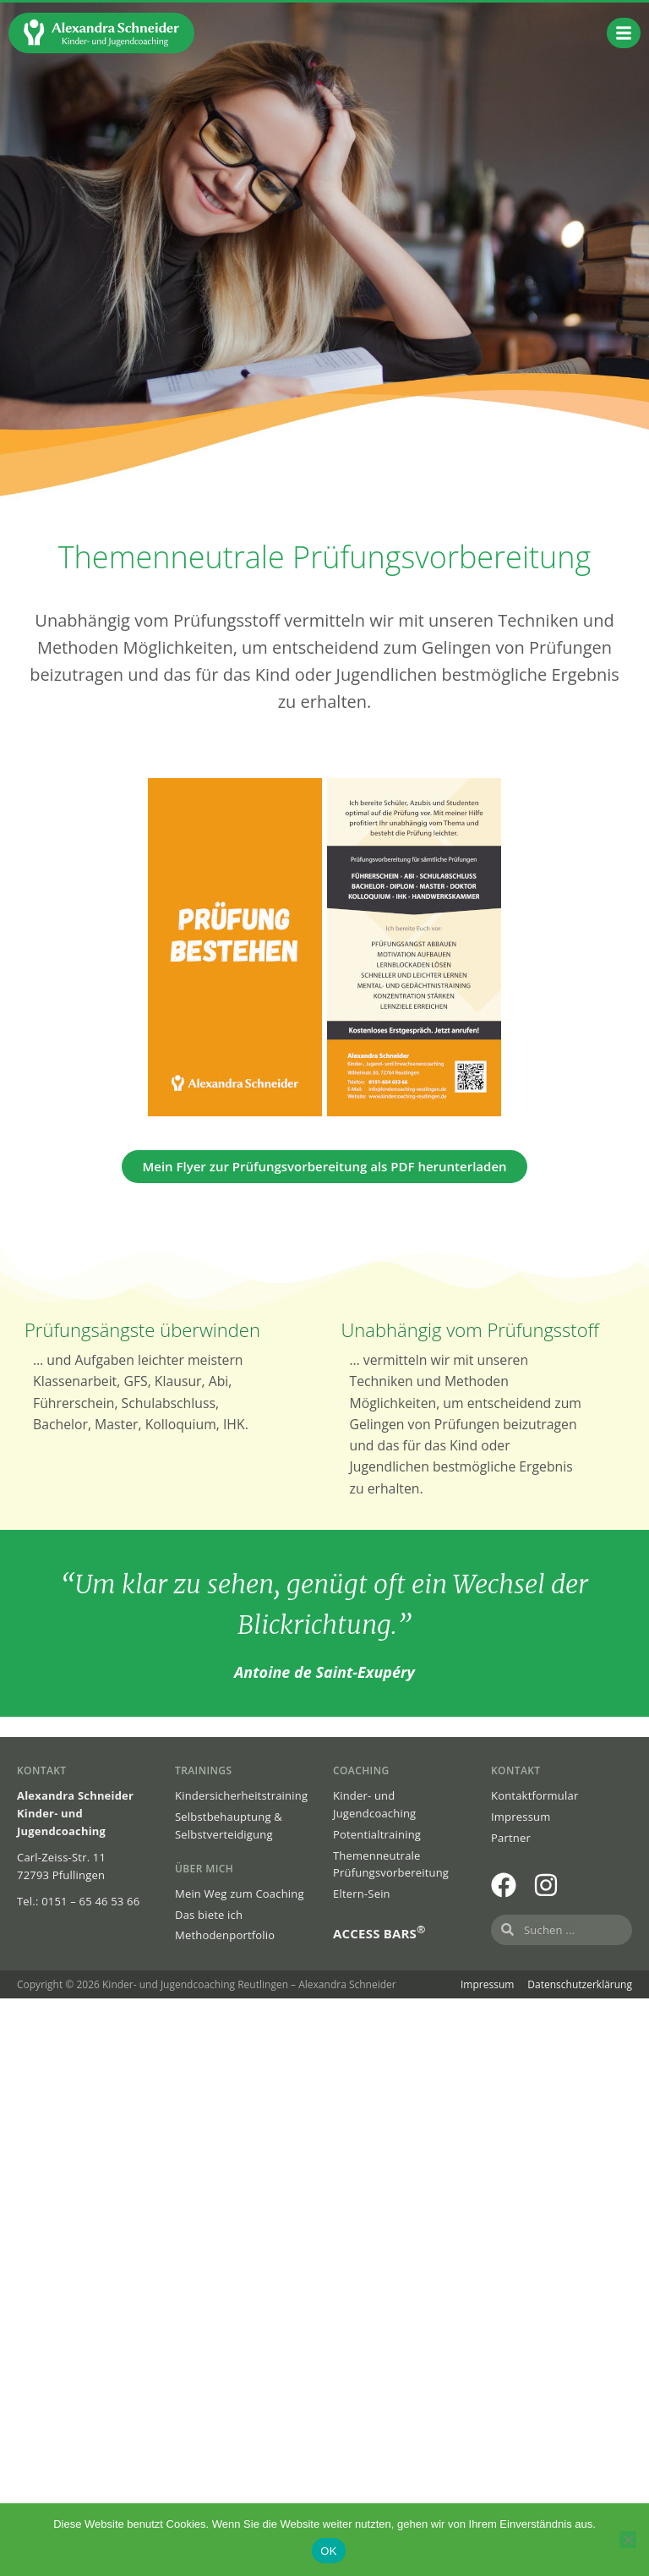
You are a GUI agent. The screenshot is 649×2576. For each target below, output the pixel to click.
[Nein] (627, 2539)
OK (328, 2551)
